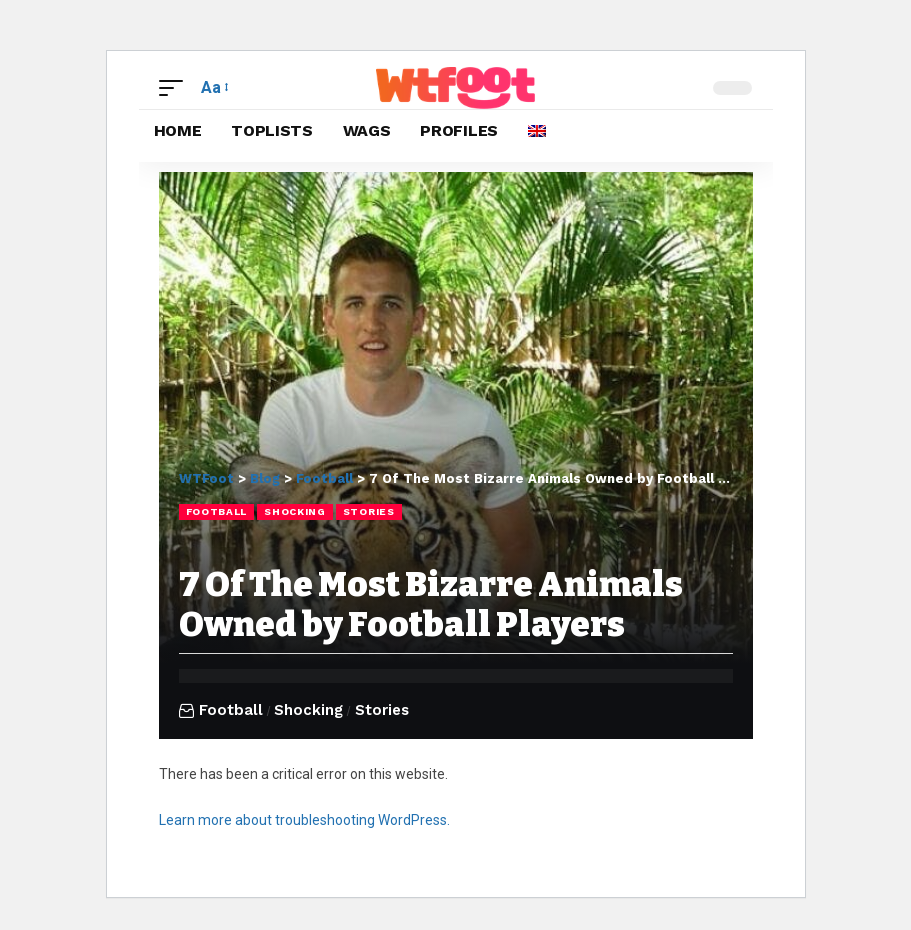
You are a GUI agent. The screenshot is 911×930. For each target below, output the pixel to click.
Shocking (295, 511)
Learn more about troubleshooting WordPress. (304, 820)
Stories (369, 511)
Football (217, 511)
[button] (176, 87)
